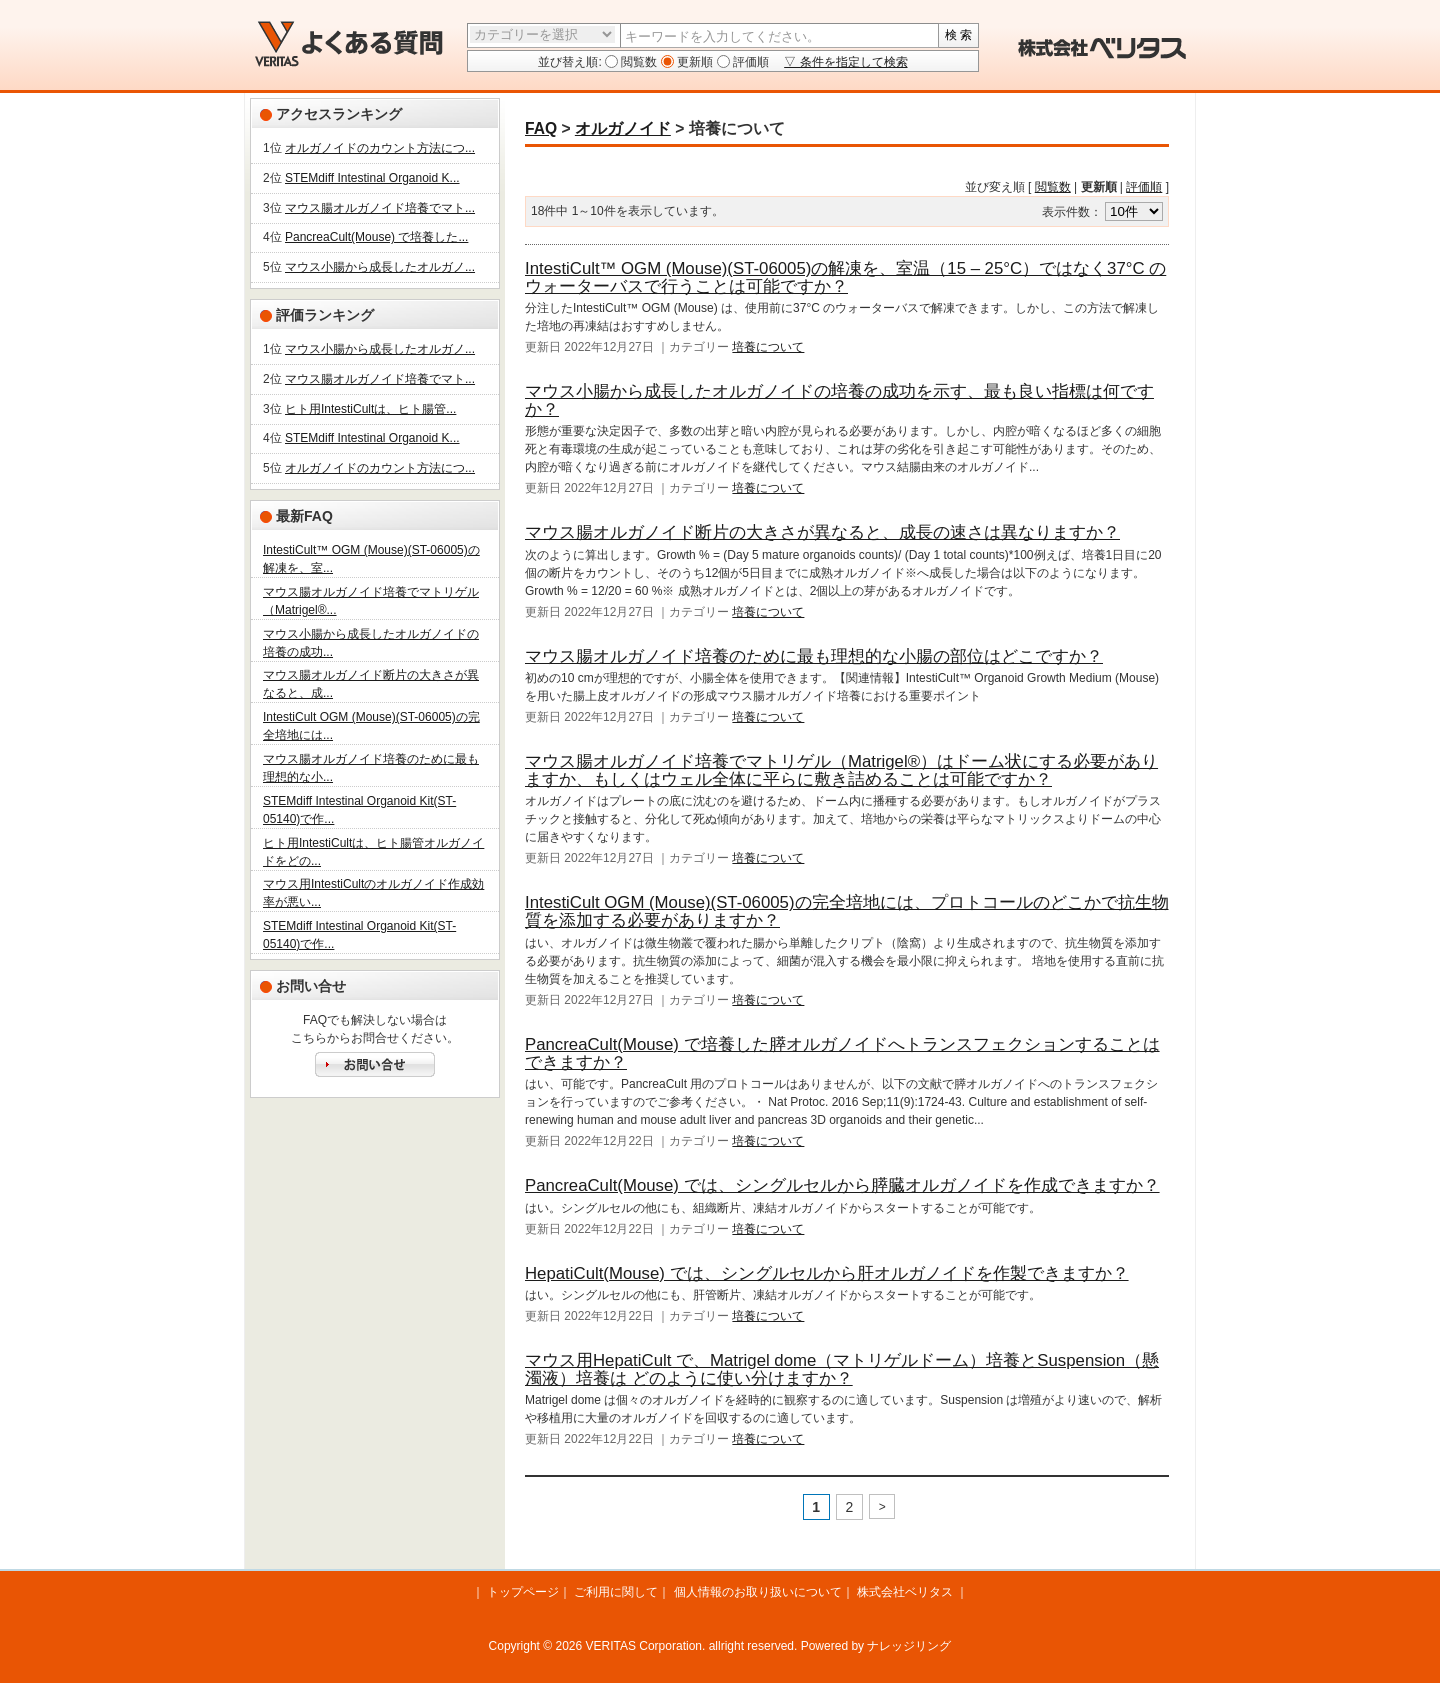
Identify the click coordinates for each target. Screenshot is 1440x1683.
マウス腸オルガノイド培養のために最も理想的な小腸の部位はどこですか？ (814, 656)
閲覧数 (637, 62)
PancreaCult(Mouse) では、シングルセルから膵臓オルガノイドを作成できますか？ (842, 1185)
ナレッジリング (909, 1646)
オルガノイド (623, 128)
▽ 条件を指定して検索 (845, 62)
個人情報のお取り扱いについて (758, 1592)
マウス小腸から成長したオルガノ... (380, 267)
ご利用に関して (616, 1592)
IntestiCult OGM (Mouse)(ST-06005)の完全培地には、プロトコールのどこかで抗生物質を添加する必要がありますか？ (847, 911)
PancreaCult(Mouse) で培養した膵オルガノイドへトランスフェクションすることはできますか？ (842, 1053)
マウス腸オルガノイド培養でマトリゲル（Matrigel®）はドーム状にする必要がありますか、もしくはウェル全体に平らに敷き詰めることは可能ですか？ (841, 770)
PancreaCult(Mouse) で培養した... (376, 237)
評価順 (749, 62)
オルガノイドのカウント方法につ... (380, 148)
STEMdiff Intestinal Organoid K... (372, 178)
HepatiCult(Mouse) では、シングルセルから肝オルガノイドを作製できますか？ (827, 1273)
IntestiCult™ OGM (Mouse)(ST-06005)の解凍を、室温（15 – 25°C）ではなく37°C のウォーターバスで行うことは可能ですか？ (845, 277)
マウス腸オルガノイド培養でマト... (380, 208)
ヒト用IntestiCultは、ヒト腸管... (370, 409)
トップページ (523, 1592)
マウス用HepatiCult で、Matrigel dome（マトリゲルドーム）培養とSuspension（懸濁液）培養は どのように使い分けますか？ (842, 1369)
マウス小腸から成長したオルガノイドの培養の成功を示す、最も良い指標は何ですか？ (839, 400)
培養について (768, 347)
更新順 (693, 62)
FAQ (541, 128)
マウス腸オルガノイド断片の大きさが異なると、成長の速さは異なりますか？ (822, 532)
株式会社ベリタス (905, 1592)
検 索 (958, 35)
